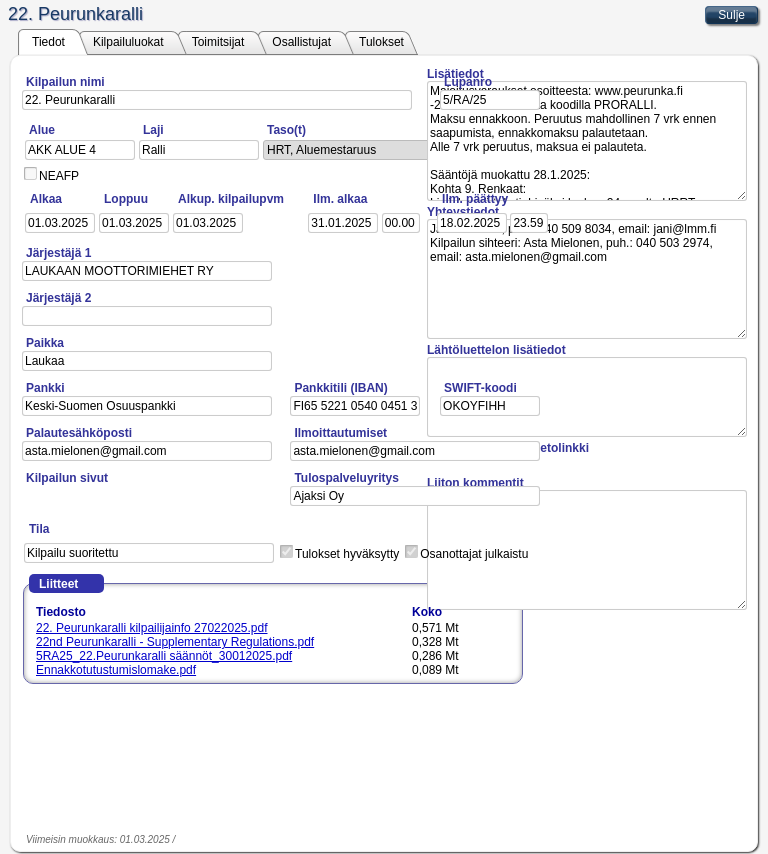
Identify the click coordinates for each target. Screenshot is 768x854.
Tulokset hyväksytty (347, 554)
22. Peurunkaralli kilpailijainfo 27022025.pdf (152, 628)
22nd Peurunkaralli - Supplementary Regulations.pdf (175, 642)
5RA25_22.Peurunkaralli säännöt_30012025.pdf (164, 656)
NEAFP (59, 176)
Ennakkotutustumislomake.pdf (116, 670)
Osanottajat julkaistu (474, 554)
